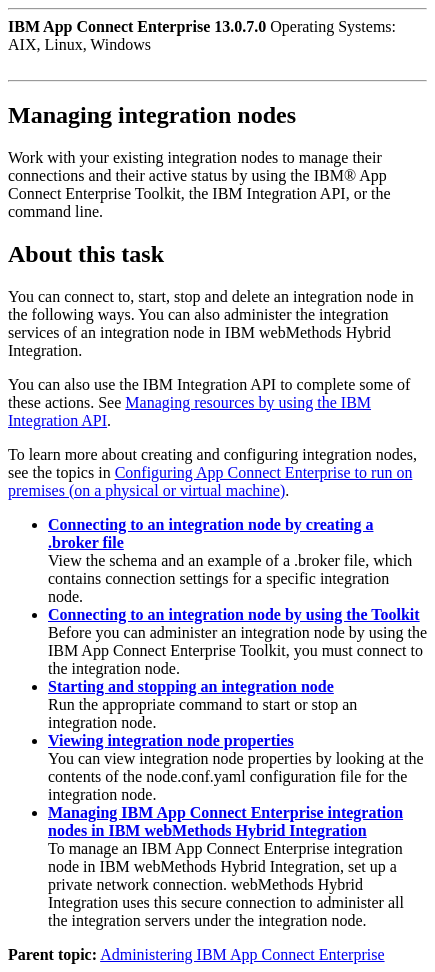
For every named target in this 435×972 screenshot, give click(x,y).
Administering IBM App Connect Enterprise (242, 954)
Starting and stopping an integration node (191, 686)
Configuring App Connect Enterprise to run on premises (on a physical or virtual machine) (210, 481)
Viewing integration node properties (171, 740)
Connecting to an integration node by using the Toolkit (234, 614)
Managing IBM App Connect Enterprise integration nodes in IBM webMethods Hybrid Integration (225, 821)
